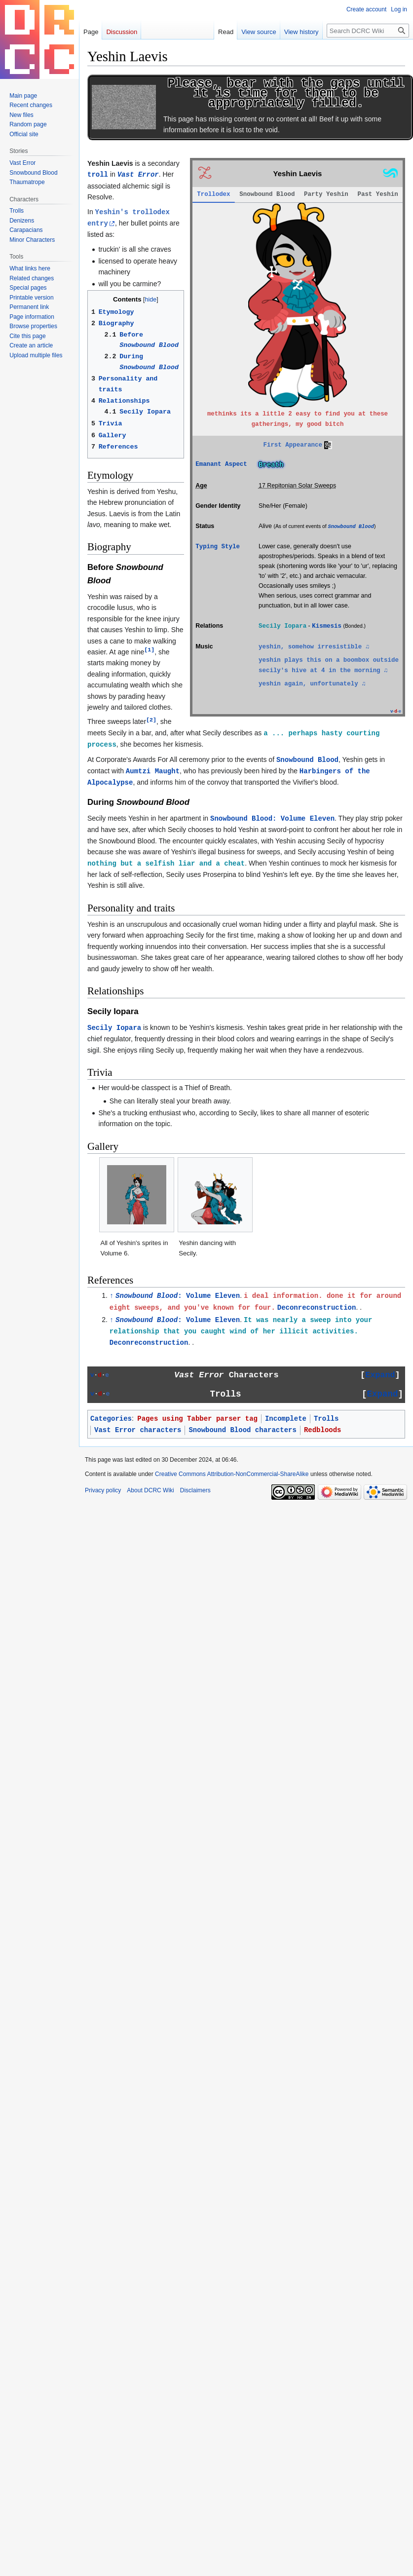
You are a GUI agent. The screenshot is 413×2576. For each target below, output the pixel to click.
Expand (380, 1375)
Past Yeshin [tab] (377, 194)
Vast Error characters (137, 1430)
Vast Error (138, 175)
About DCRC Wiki (150, 1490)
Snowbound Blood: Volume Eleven (272, 819)
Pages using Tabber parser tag (197, 1419)
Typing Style (217, 546)
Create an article (31, 345)
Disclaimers (195, 1490)
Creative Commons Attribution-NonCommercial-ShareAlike (231, 1474)
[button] (380, 1375)
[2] (151, 720)
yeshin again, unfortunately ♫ (312, 684)
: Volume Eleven (177, 1296)
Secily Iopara (114, 1028)
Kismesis (326, 626)
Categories (111, 1419)
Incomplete (285, 1419)
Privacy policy (103, 1490)
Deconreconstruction (316, 1308)
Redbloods (322, 1430)
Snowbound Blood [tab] (267, 194)
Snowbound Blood (351, 527)
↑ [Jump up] (111, 1296)
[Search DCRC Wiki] (368, 31)
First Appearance (292, 445)
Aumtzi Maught (153, 771)
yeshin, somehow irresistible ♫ (314, 647)
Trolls (326, 1419)
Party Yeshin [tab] (326, 194)
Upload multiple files (35, 355)
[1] (149, 649)
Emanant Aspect (221, 464)
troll (97, 175)
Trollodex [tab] (213, 194)
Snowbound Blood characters (242, 1430)
